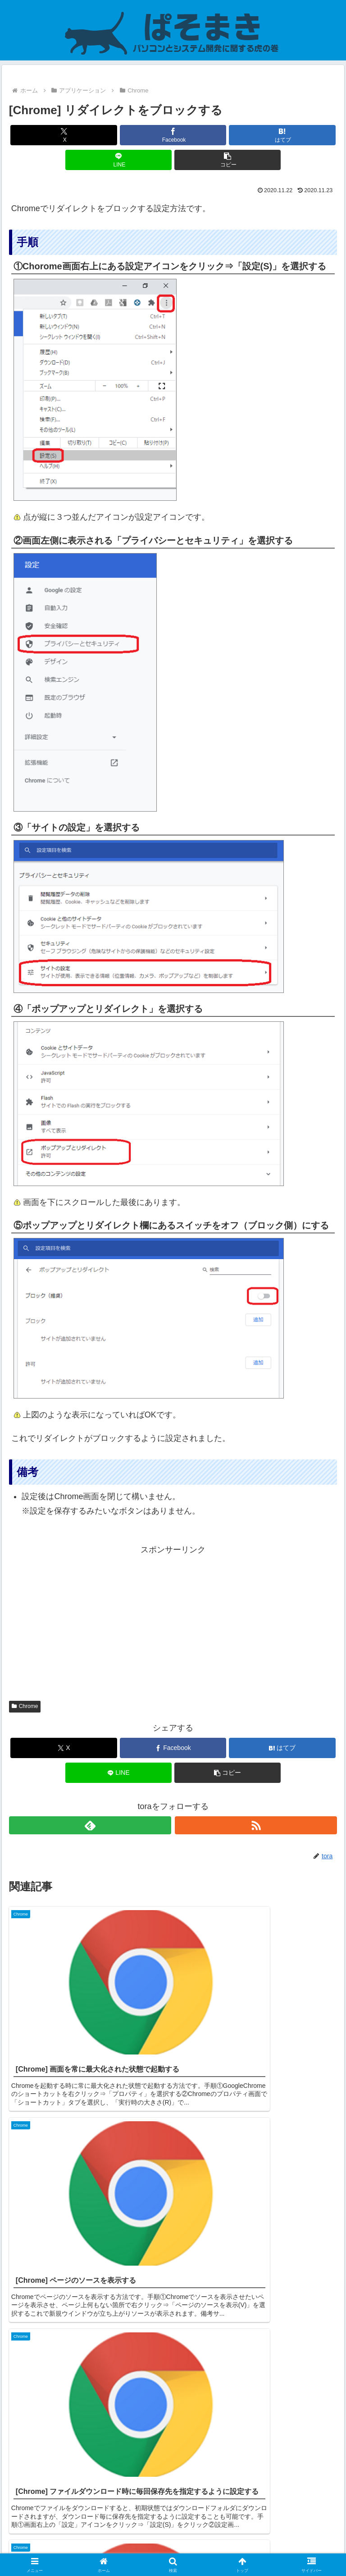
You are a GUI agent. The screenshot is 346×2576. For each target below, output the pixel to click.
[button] (227, 160)
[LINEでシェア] (118, 160)
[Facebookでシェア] (173, 135)
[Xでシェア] (63, 135)
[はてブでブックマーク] (282, 135)
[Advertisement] (173, 1620)
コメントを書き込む (173, 2460)
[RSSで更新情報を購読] (256, 1825)
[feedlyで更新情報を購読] (90, 1825)
